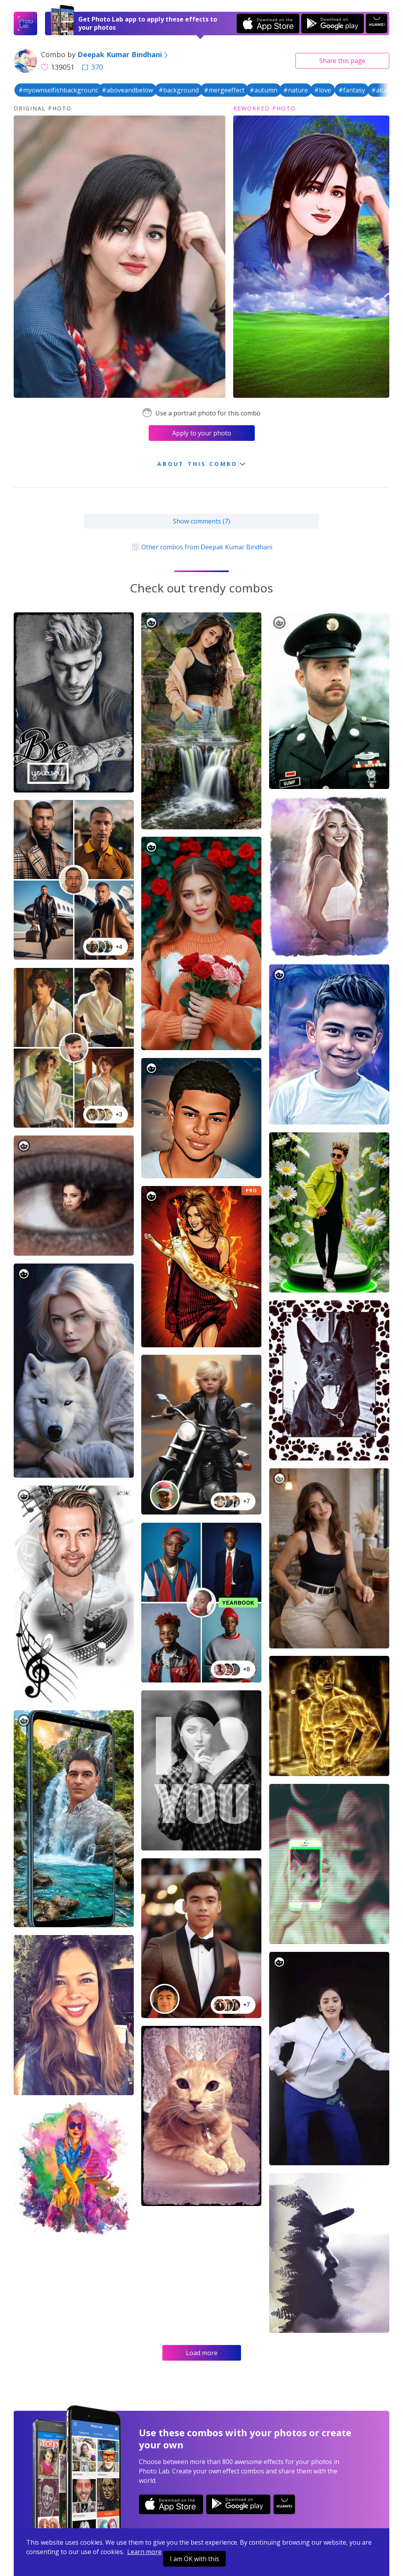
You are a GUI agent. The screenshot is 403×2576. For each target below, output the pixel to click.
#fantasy (351, 90)
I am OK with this (194, 2558)
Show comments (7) (201, 521)
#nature (295, 90)
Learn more (144, 2551)
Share (342, 60)
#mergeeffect (224, 90)
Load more (202, 2353)
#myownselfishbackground (58, 90)
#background (178, 90)
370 (92, 67)
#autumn (263, 90)
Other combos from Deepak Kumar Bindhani (201, 547)
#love (322, 90)
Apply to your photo (201, 433)
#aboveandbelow (127, 90)
